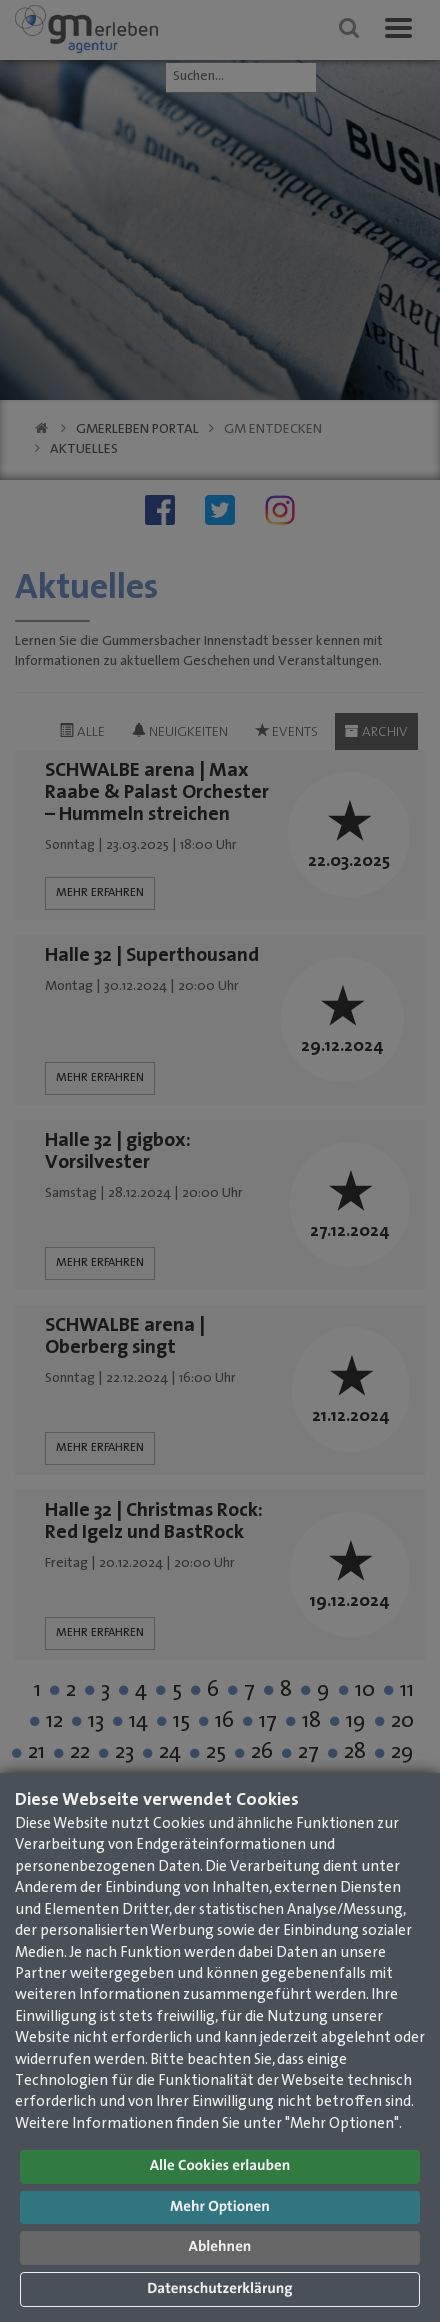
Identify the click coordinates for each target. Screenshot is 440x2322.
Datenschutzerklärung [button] (219, 2289)
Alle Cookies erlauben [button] (220, 2166)
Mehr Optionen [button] (220, 2207)
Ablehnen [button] (220, 2247)
